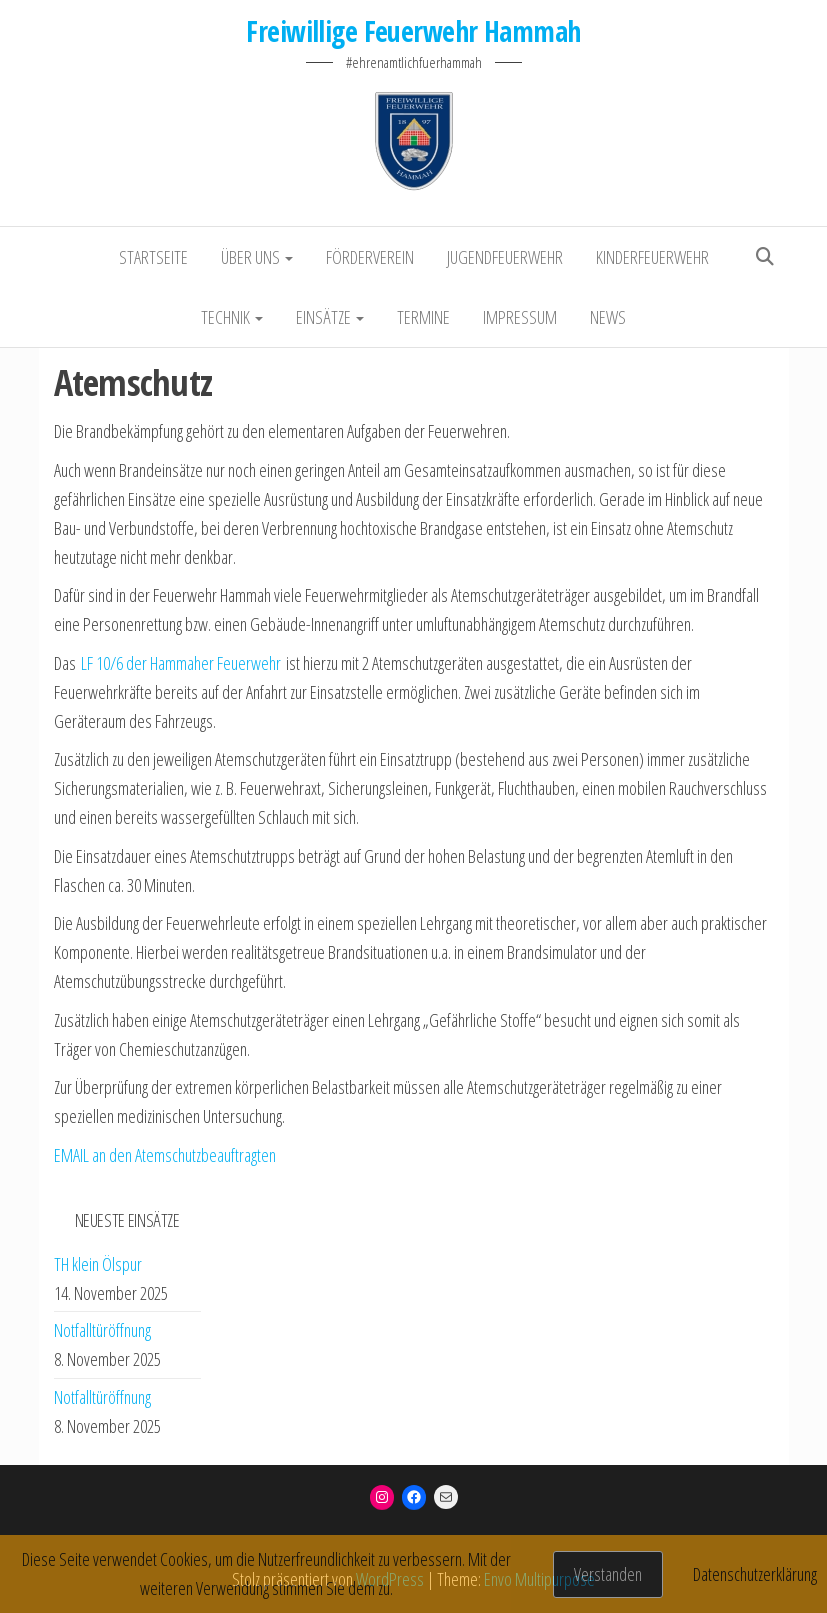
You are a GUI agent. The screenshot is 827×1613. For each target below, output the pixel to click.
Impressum (520, 317)
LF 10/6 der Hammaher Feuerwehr (181, 663)
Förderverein (370, 257)
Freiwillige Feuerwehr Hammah (413, 31)
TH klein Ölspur (98, 1264)
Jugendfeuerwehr (505, 257)
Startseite (153, 257)
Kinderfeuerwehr (652, 257)
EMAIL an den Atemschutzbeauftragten (165, 1155)
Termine (423, 317)
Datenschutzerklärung (755, 1574)
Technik (232, 317)
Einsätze (330, 317)
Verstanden (608, 1574)
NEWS (608, 317)
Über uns (257, 257)
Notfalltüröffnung (102, 1330)
